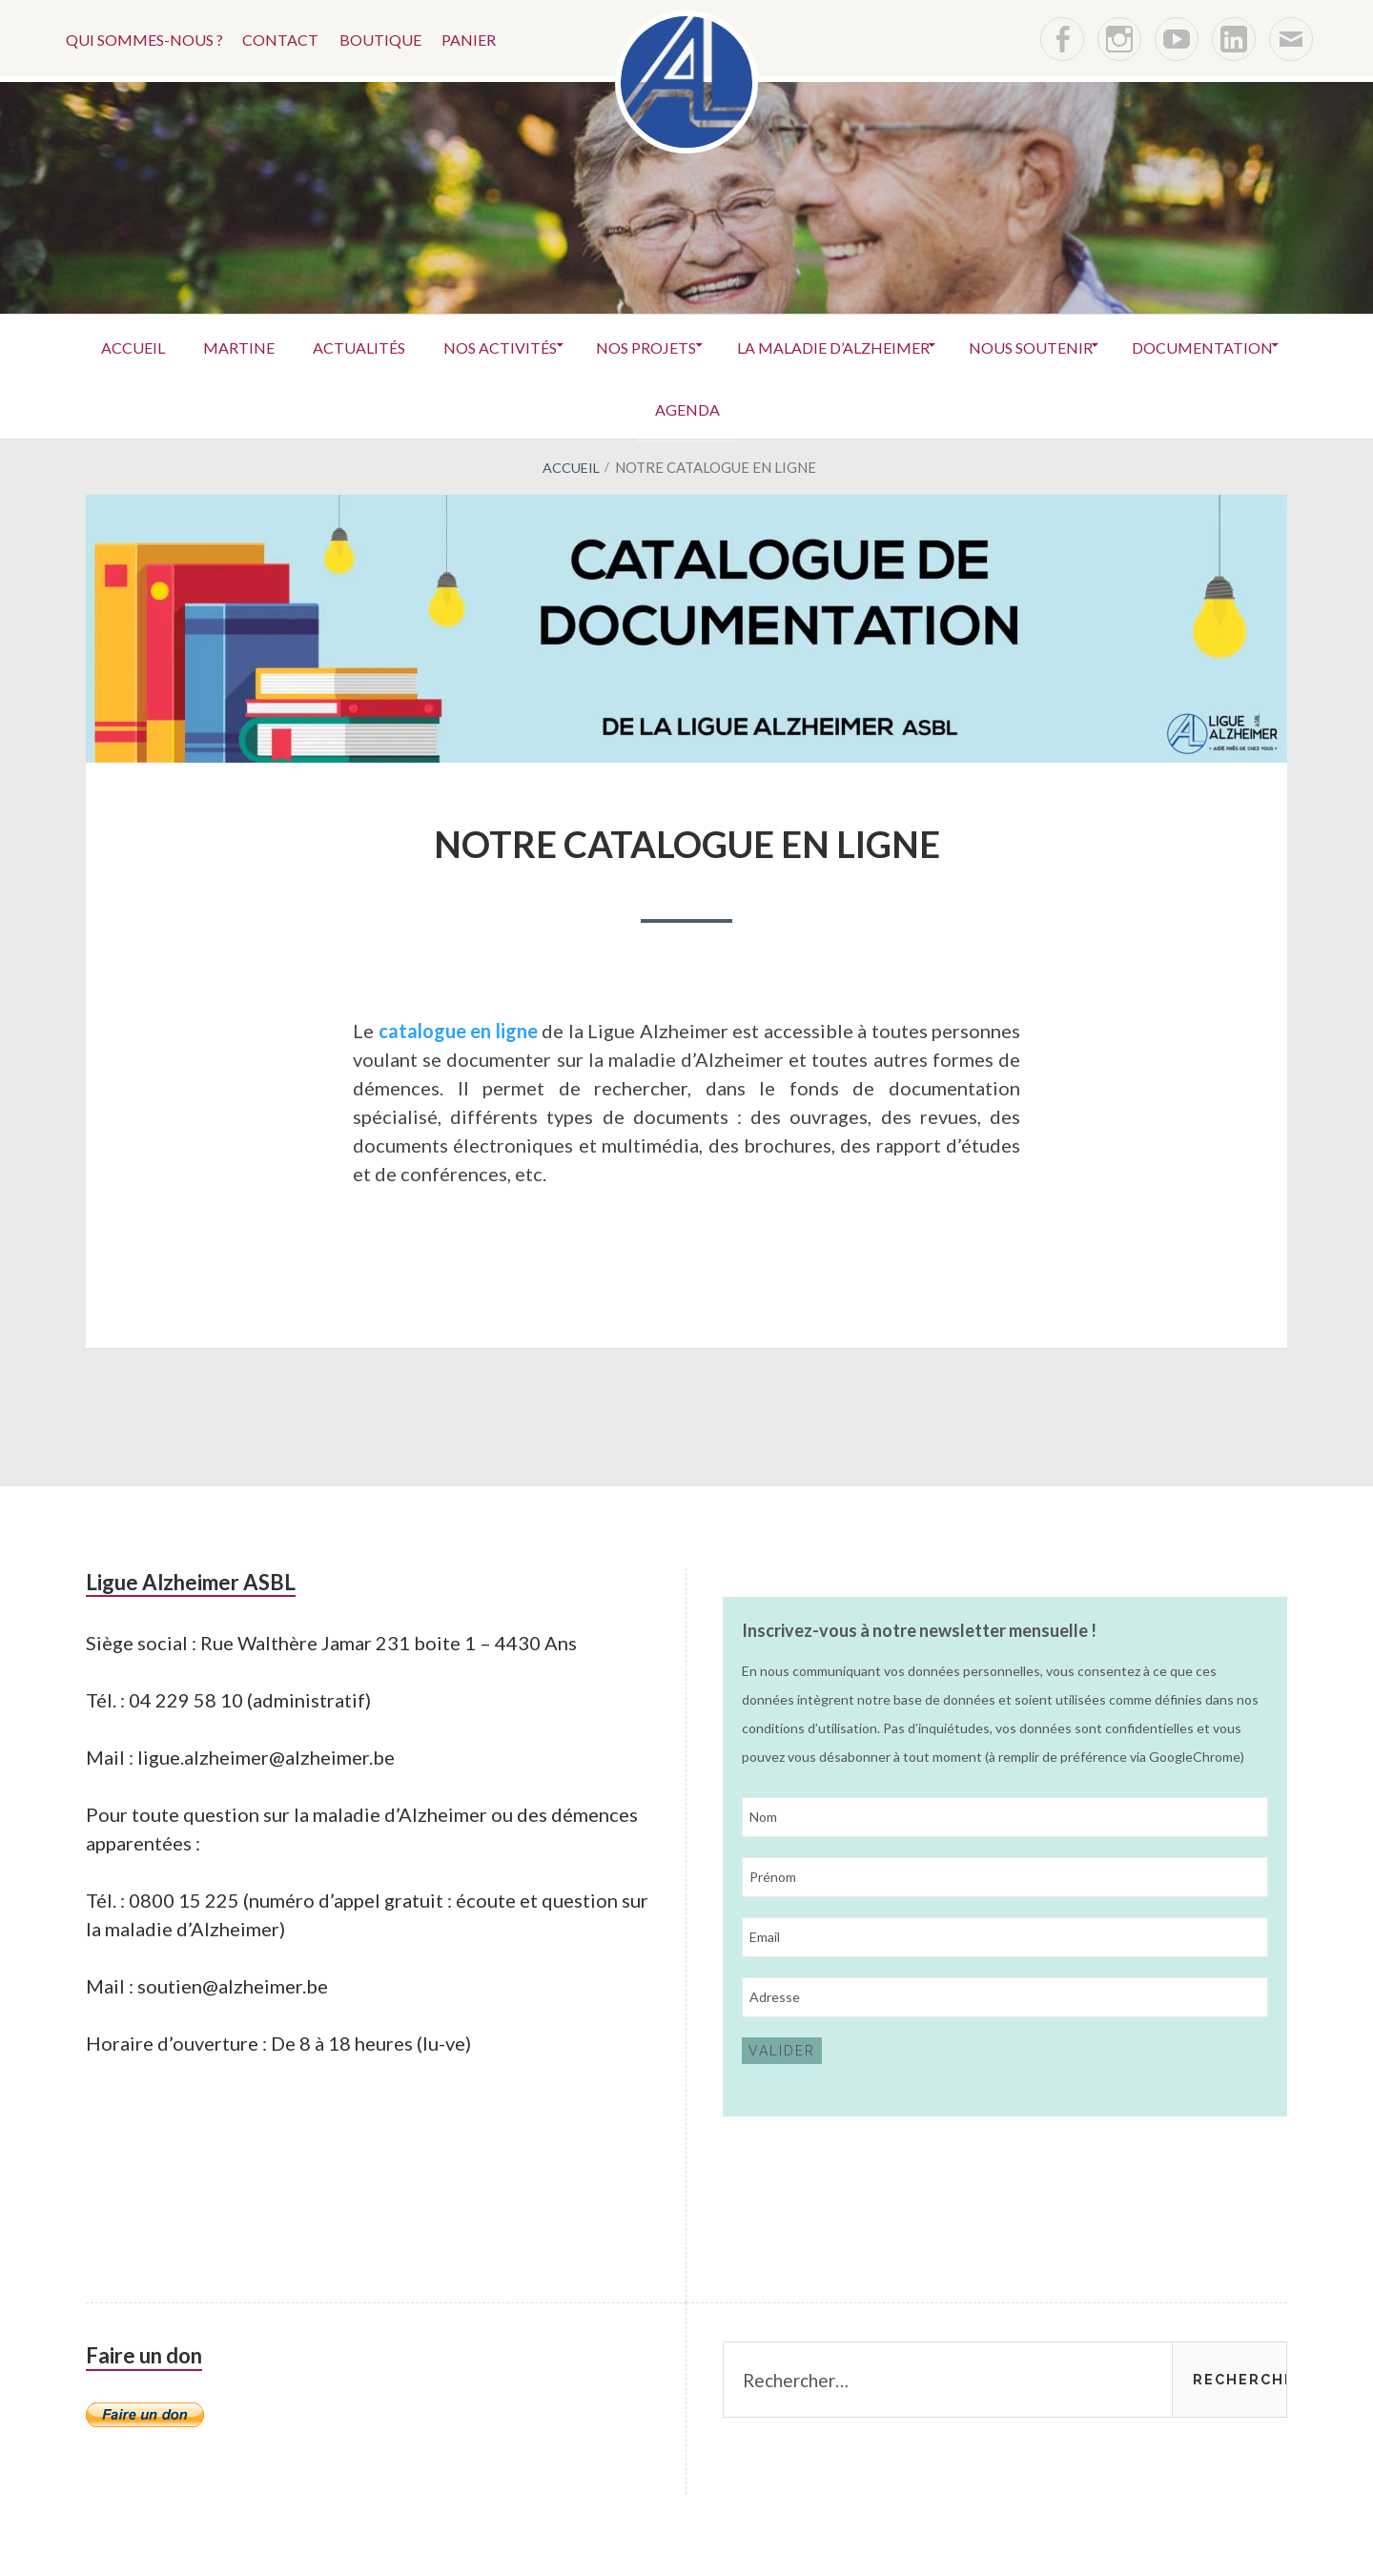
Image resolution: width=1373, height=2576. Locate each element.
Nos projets (746, 345)
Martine (306, 345)
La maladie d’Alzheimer (943, 345)
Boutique (393, 38)
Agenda (782, 407)
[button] (686, 81)
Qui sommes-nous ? (145, 38)
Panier (487, 38)
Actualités (437, 345)
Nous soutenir (1152, 345)
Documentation (629, 407)
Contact (288, 38)
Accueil (190, 345)
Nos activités (589, 345)
